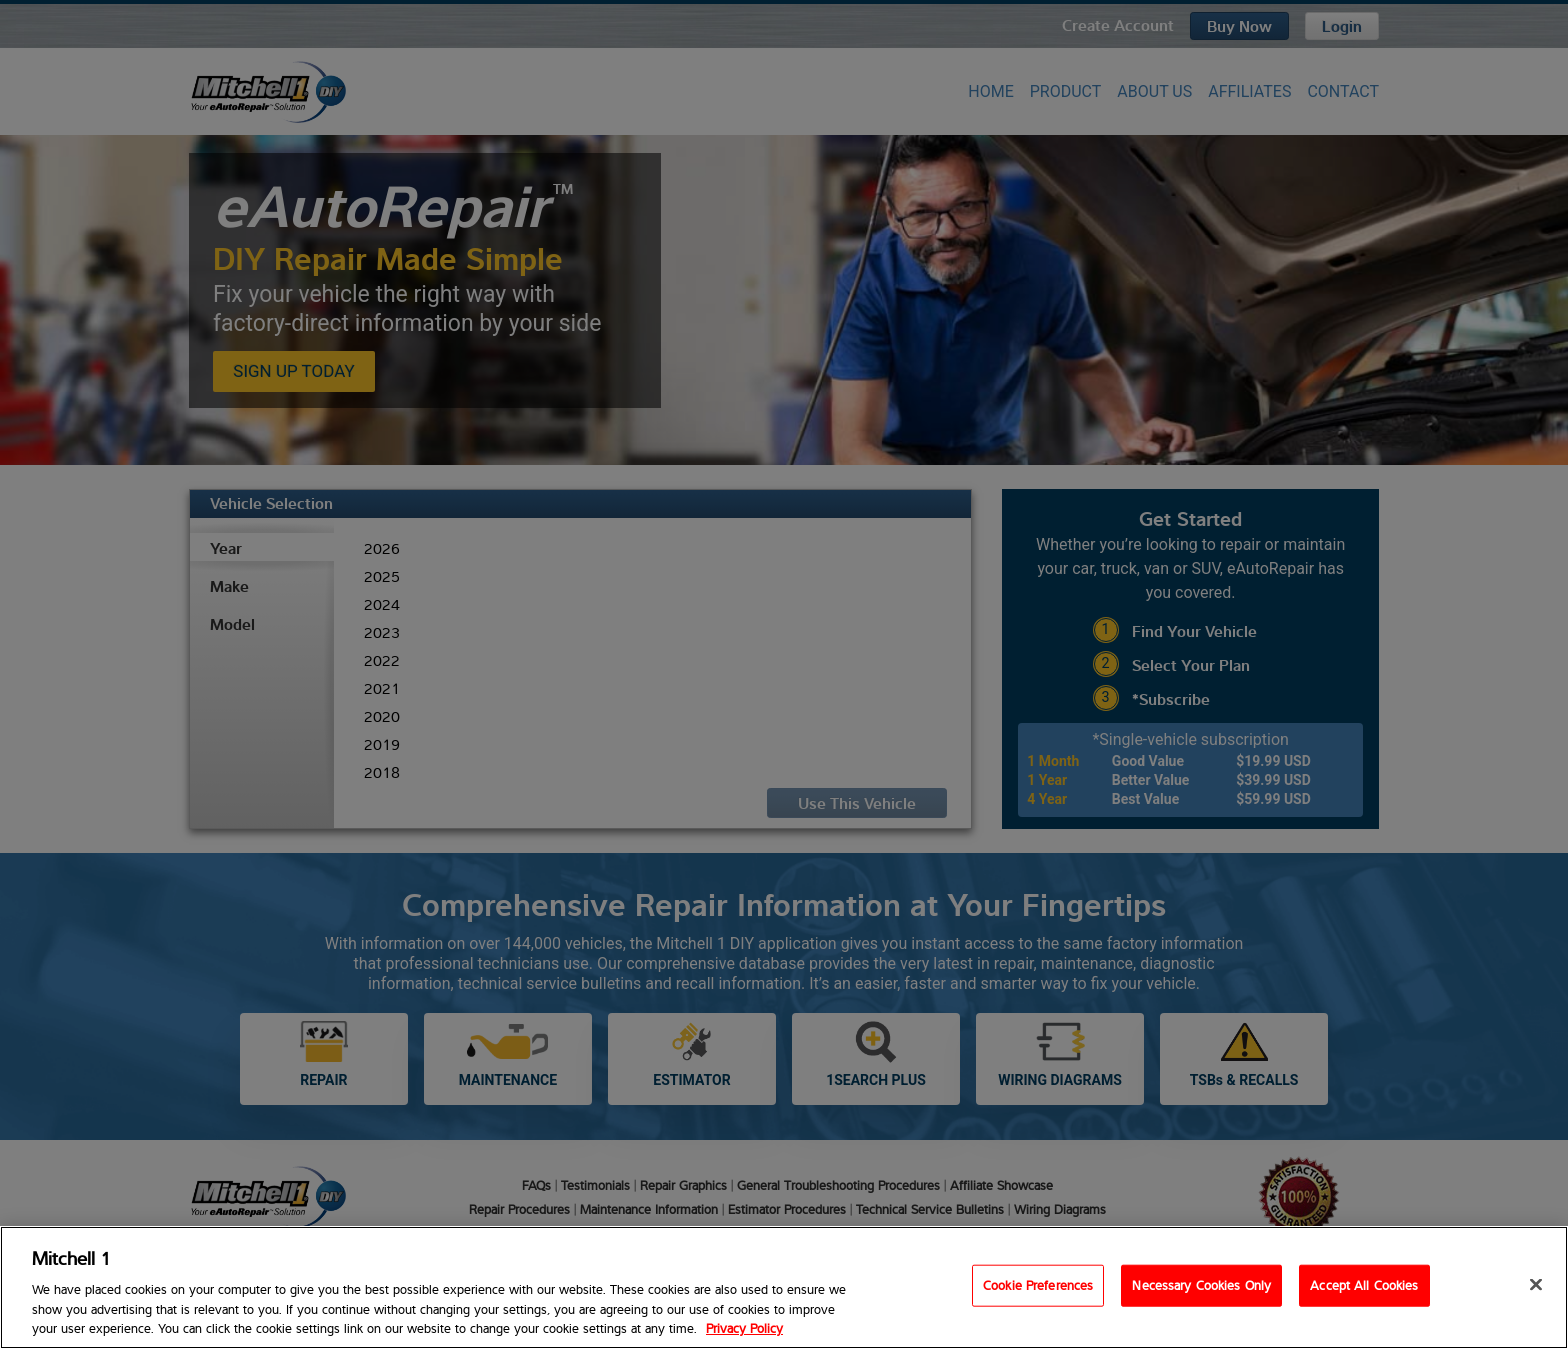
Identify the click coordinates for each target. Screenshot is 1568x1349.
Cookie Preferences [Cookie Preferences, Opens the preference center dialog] (1038, 1285)
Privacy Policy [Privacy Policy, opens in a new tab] (744, 1328)
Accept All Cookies (1364, 1285)
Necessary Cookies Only (1201, 1285)
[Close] (1536, 1285)
